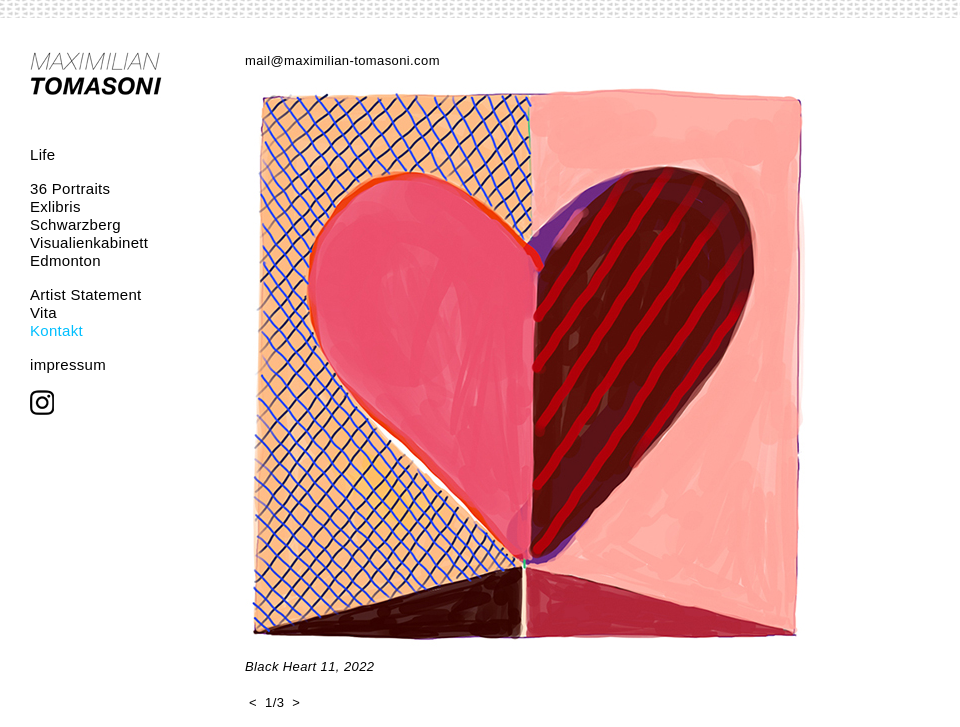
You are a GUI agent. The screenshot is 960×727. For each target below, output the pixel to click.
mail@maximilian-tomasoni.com (342, 60)
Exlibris (55, 206)
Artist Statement (86, 294)
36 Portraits (70, 188)
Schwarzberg (75, 224)
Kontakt (56, 330)
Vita (43, 312)
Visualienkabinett (89, 242)
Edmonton (65, 260)
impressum (68, 364)
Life (42, 154)
